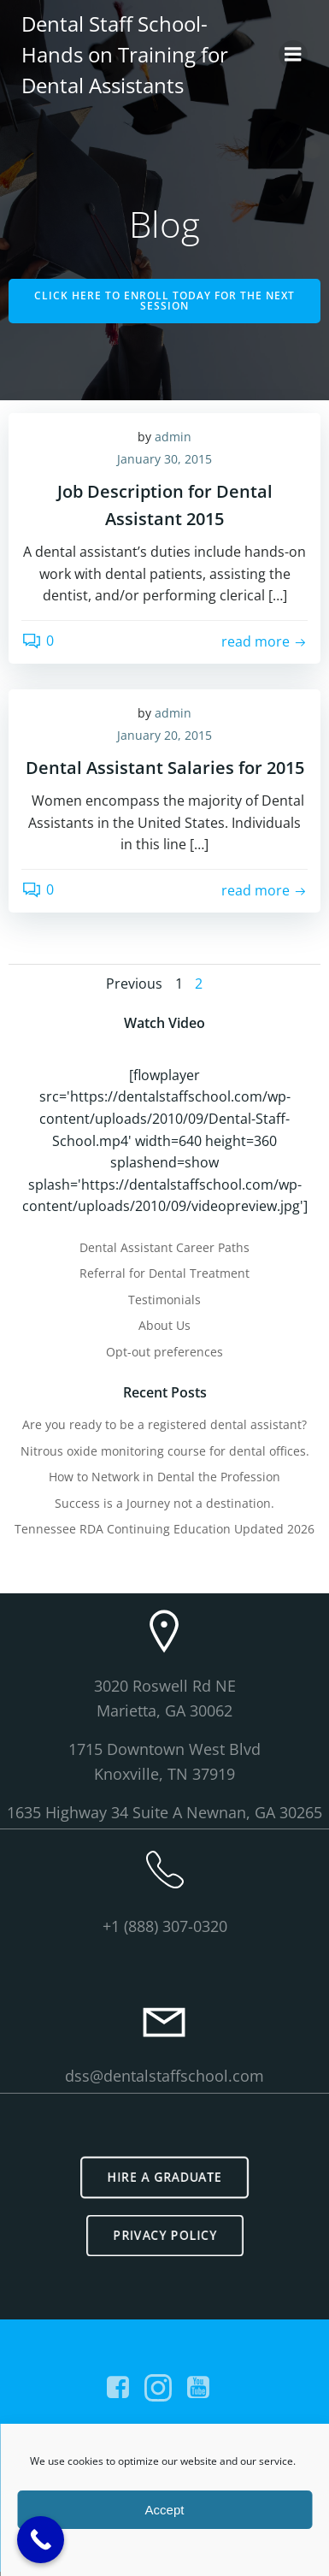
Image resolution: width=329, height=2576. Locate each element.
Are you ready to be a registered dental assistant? (164, 1424)
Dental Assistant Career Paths (164, 1247)
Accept (165, 2509)
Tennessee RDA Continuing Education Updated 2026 (164, 1529)
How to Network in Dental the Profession (164, 1476)
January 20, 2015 (164, 735)
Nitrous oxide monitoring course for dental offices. (165, 1451)
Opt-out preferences (164, 1352)
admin (173, 436)
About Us (164, 1325)
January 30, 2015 (164, 459)
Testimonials (164, 1299)
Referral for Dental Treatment (164, 1273)
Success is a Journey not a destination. (164, 1503)
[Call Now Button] (40, 2539)
